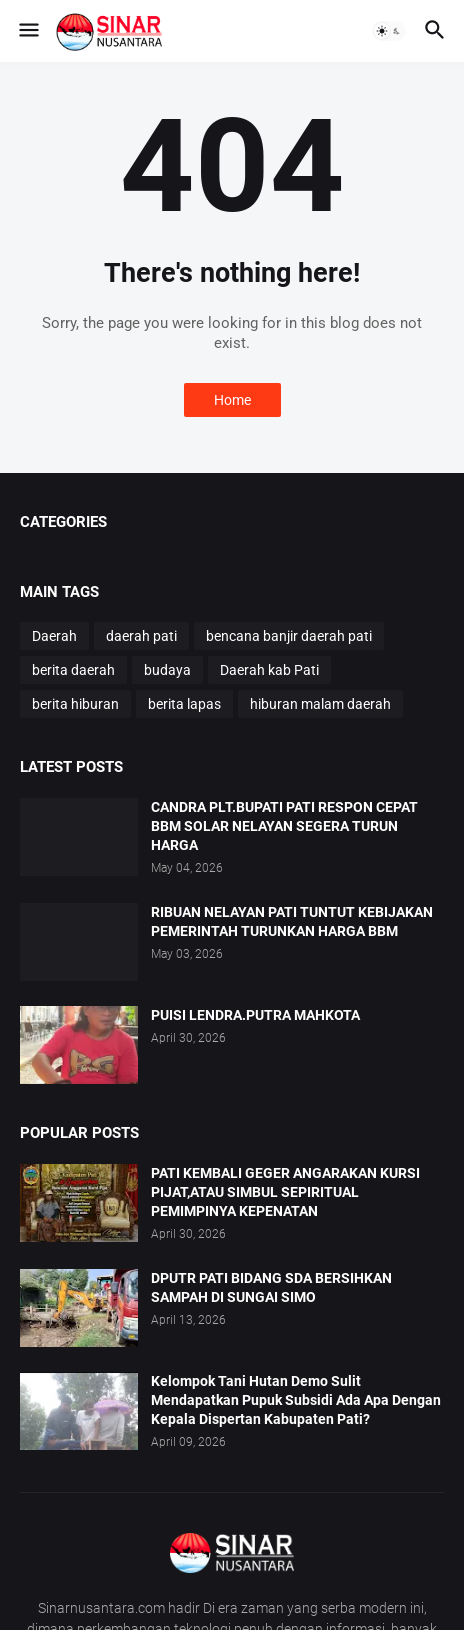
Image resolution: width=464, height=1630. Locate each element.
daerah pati (141, 636)
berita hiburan (75, 704)
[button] (27, 31)
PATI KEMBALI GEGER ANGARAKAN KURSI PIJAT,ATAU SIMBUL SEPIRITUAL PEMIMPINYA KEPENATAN (285, 1192)
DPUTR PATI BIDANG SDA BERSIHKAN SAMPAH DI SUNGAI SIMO (271, 1287)
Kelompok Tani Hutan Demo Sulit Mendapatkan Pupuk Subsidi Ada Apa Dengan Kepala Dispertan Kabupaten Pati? (296, 1400)
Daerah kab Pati (269, 670)
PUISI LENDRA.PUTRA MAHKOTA (255, 1015)
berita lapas (184, 704)
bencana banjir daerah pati (289, 636)
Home (232, 400)
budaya (167, 670)
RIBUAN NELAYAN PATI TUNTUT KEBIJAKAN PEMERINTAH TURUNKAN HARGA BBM (292, 921)
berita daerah (73, 670)
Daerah (54, 636)
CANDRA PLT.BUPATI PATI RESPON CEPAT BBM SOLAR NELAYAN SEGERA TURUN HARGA (284, 826)
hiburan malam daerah (320, 704)
